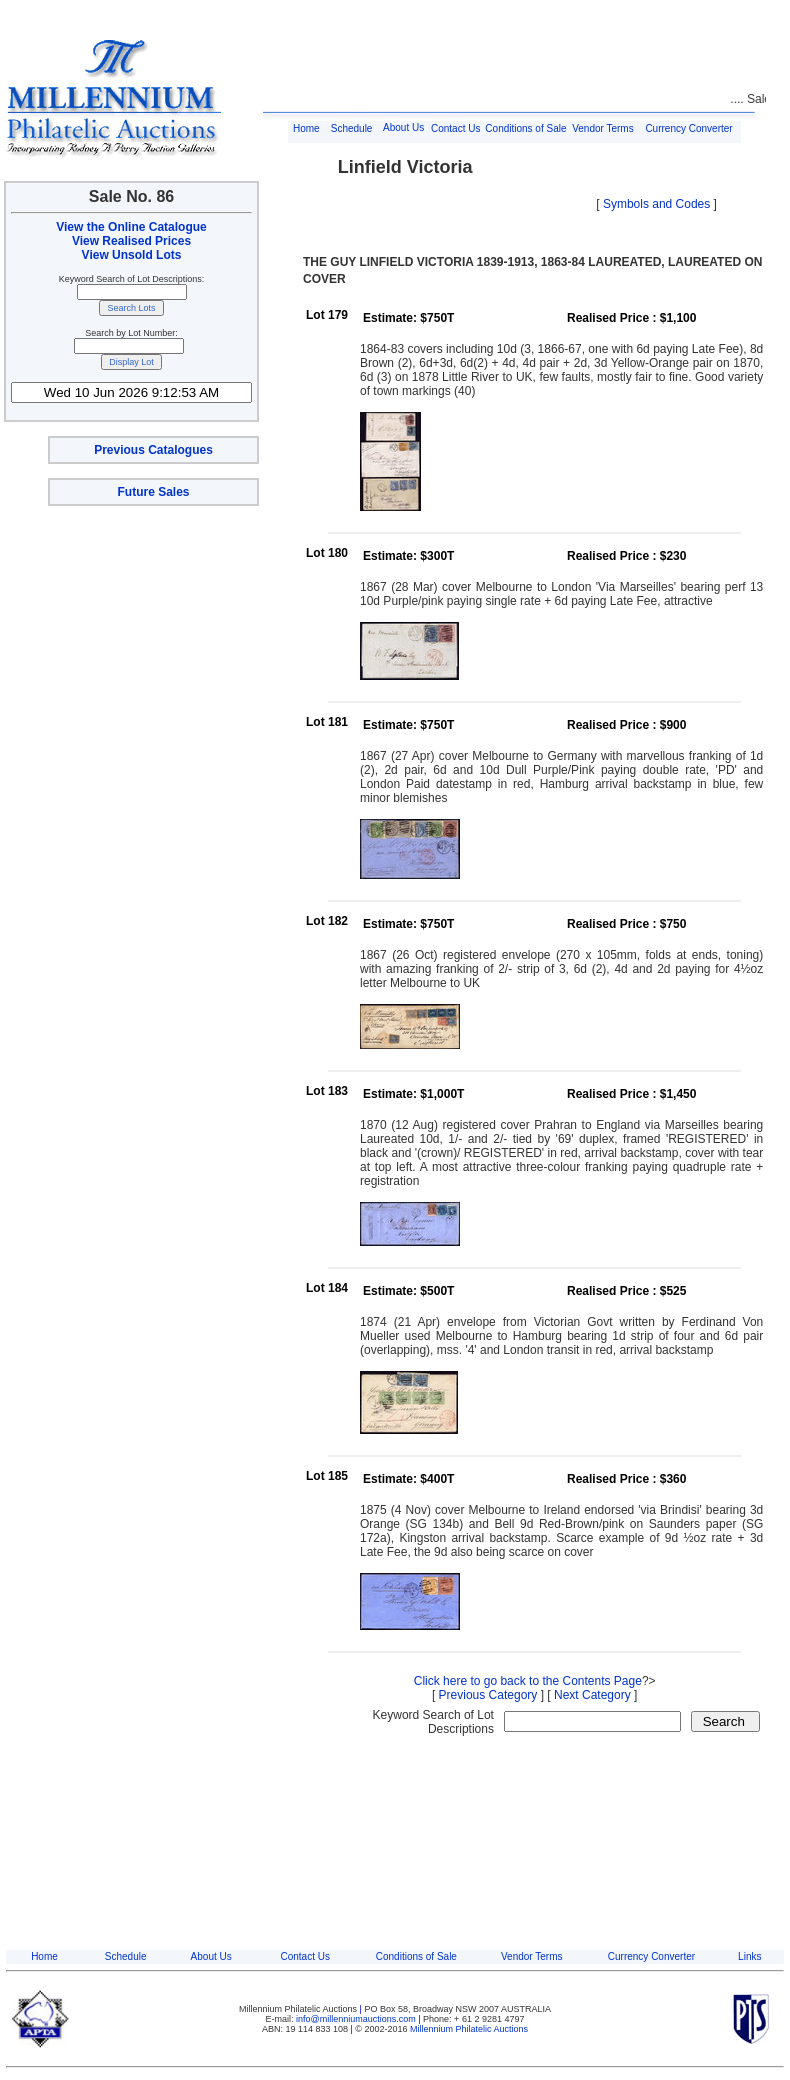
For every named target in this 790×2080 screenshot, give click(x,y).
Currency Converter (688, 128)
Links (749, 1956)
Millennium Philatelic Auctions (469, 2029)
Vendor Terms (603, 128)
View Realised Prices (131, 241)
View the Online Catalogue (131, 227)
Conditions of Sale (525, 128)
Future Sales (153, 492)
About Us (403, 127)
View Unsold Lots (132, 255)
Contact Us (455, 128)
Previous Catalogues (153, 450)
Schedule (352, 128)
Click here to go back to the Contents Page (528, 1681)
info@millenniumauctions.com (357, 2019)
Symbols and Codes (656, 204)
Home (306, 128)
